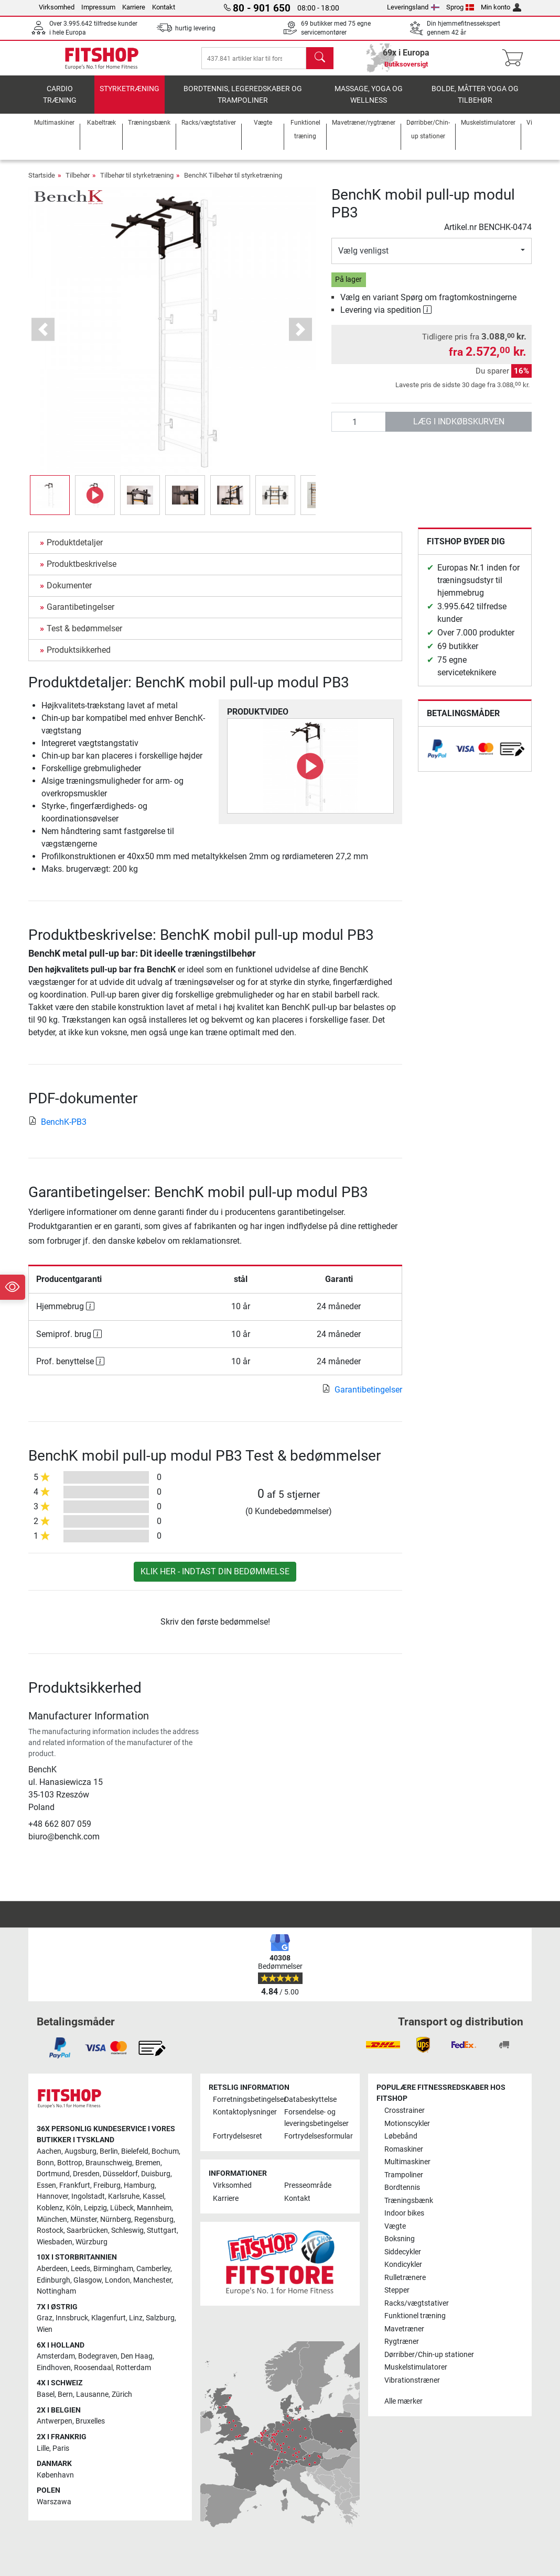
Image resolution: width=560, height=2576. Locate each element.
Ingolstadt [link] (88, 2196)
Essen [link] (46, 2185)
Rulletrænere (405, 2277)
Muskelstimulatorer (415, 2367)
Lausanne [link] (92, 2394)
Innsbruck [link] (72, 2318)
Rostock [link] (50, 2230)
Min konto (501, 7)
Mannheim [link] (154, 2208)
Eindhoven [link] (54, 2367)
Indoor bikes (404, 2213)
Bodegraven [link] (97, 2356)
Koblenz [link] (50, 2208)
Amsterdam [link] (56, 2356)
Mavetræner (404, 2329)
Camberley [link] (153, 2268)
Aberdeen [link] (52, 2268)
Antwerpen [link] (54, 2421)
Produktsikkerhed (79, 657)
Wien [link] (44, 2329)
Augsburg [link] (80, 2151)
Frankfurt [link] (74, 2185)
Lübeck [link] (122, 2208)
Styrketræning (129, 96)
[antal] (358, 430)
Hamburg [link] (139, 2185)
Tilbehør (78, 183)
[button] (43, 337)
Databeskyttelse (310, 2099)
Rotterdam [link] (133, 2367)
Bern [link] (65, 2394)
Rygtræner (401, 2341)
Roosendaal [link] (93, 2367)
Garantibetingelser (80, 614)
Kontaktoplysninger (244, 2112)
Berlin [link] (109, 2151)
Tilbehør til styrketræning (137, 183)
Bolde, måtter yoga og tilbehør (475, 102)
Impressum (98, 7)
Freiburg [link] (107, 2185)
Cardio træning (60, 102)
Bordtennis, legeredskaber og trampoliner (243, 102)
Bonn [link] (45, 2162)
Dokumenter (69, 593)
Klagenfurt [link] (108, 2318)
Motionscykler (407, 2123)
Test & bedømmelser (84, 636)
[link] (437, 756)
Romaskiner (403, 2149)
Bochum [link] (165, 2151)
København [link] (55, 2475)
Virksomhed (56, 7)
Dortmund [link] (53, 2173)
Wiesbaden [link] (54, 2242)
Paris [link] (60, 2448)
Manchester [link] (152, 2280)
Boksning (399, 2238)
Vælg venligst (363, 259)
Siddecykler (402, 2252)
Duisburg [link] (155, 2173)
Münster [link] (83, 2219)
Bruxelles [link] (90, 2421)
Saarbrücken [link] (87, 2230)
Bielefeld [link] (134, 2151)
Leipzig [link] (95, 2208)
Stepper (397, 2290)
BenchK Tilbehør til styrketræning (233, 183)
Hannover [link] (52, 2196)
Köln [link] (73, 2208)
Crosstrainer (404, 2110)
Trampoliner (403, 2175)
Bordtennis (402, 2187)
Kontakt (163, 7)
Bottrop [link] (69, 2162)
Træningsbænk (408, 2200)
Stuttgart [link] (162, 2230)
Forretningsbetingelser (244, 2099)
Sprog (460, 7)
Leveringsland (413, 7)
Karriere (133, 7)
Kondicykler (403, 2264)
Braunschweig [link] (108, 2162)
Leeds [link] (80, 2268)
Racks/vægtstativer (416, 2303)
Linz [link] (136, 2318)
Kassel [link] (153, 2196)
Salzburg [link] (160, 2318)
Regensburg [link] (154, 2219)
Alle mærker (403, 2401)
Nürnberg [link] (115, 2219)
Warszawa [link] (54, 2501)
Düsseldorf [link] (120, 2173)
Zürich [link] (122, 2394)
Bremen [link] (147, 2162)
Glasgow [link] (87, 2280)
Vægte (395, 2226)
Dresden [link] (86, 2173)
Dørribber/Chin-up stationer (429, 2354)
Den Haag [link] (137, 2356)
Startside (41, 183)
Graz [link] (44, 2318)
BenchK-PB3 (57, 1129)
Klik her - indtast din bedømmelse (215, 1579)
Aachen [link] (49, 2151)
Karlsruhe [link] (123, 2196)
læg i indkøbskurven (458, 429)
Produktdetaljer (75, 550)
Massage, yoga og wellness (369, 102)
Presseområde (307, 2185)
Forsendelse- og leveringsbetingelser (315, 2118)
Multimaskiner (407, 2161)
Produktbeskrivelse (81, 571)
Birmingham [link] (113, 2268)
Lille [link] (43, 2448)
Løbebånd (400, 2136)
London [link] (117, 2280)
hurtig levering (195, 28)
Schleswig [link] (127, 2230)
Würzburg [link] (91, 2242)
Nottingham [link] (56, 2291)
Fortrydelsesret (237, 2136)
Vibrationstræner (412, 2380)
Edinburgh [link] (53, 2280)
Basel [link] (46, 2394)
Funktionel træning (415, 2315)
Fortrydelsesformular (315, 2136)
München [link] (52, 2219)
